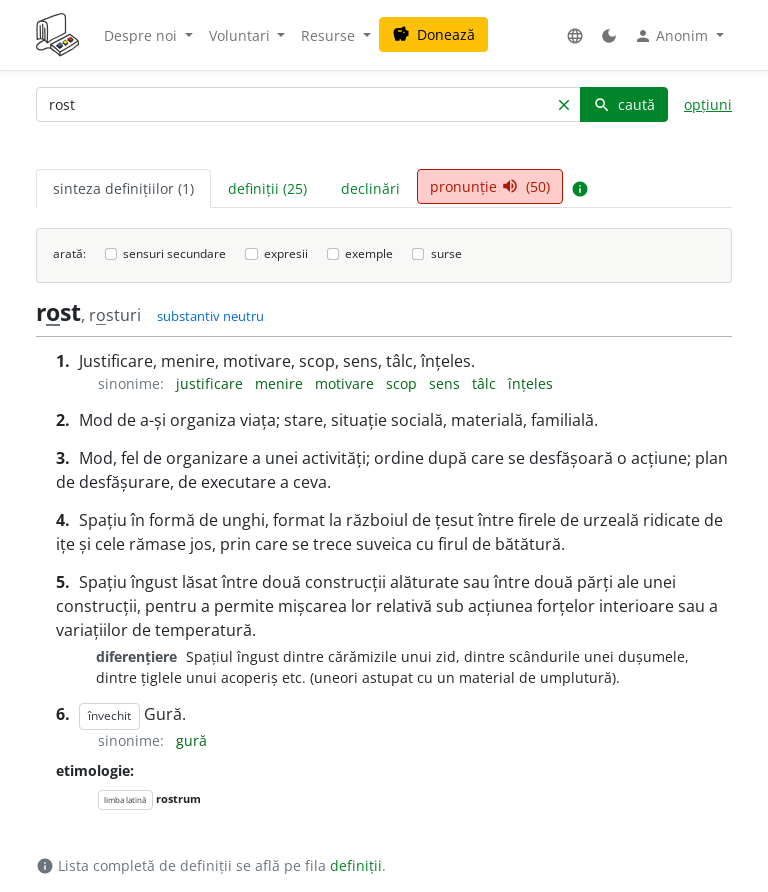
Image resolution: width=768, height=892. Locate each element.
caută (624, 104)
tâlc (486, 383)
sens (446, 383)
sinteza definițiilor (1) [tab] (123, 188)
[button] (575, 35)
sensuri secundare (174, 253)
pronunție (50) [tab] (490, 186)
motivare (346, 383)
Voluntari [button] (241, 35)
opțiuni (708, 104)
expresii (286, 253)
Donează (433, 34)
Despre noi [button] (142, 35)
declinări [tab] (370, 188)
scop (403, 383)
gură (191, 740)
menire (281, 383)
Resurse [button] (330, 35)
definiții (356, 865)
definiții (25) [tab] (267, 188)
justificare (211, 383)
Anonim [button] (673, 36)
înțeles (530, 383)
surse (446, 253)
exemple (369, 253)
